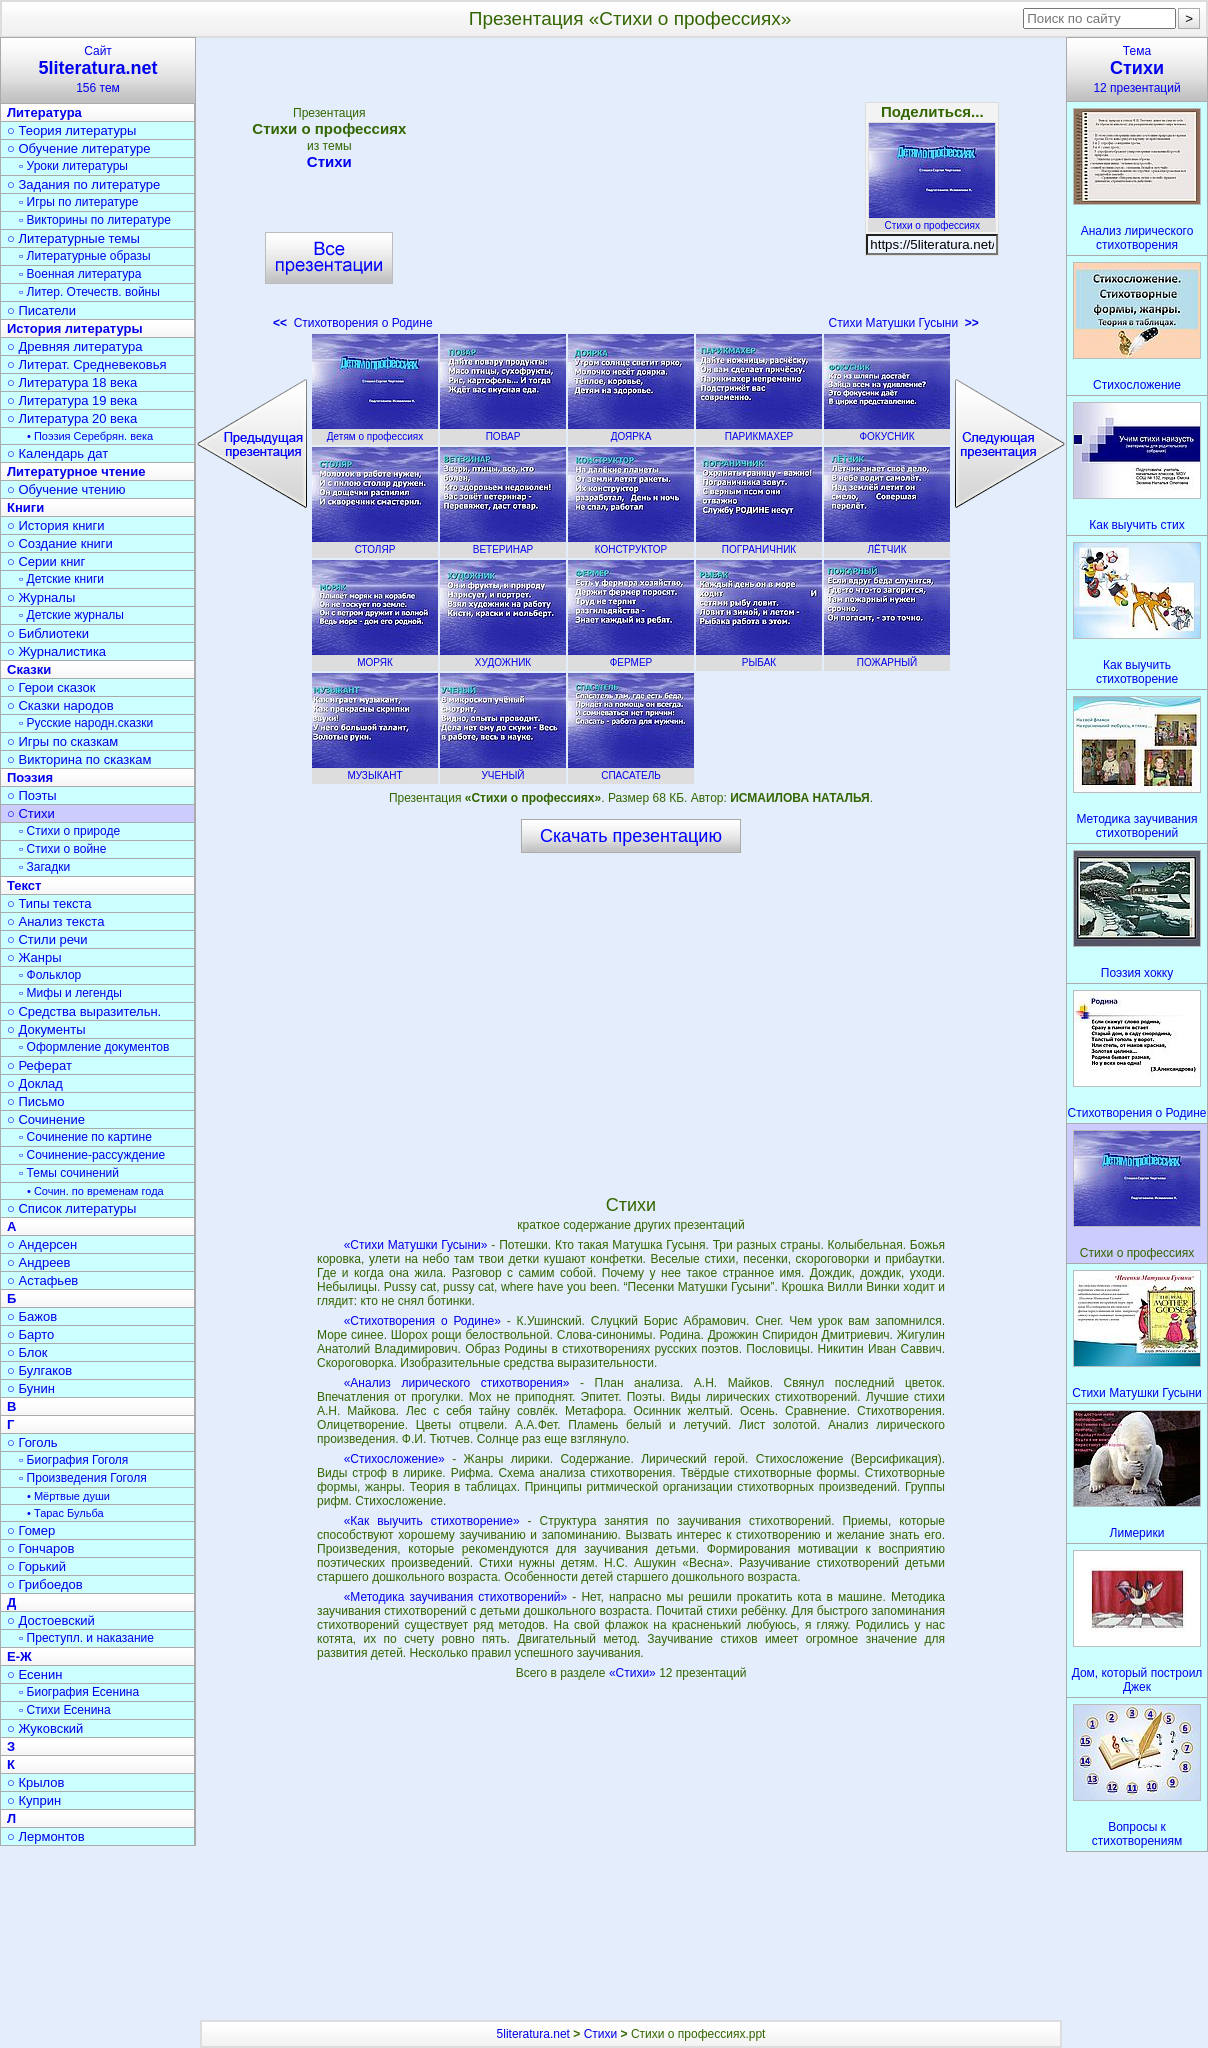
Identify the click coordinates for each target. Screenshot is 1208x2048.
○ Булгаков (39, 1370)
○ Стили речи (47, 939)
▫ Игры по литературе (78, 202)
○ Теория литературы (71, 130)
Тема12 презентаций (1137, 69)
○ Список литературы (71, 1208)
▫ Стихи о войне (62, 849)
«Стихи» (634, 1673)
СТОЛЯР (375, 544)
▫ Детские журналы (71, 615)
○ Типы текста (49, 903)
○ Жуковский (45, 1728)
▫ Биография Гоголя (73, 1460)
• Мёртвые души (68, 1496)
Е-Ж (19, 1656)
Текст (24, 885)
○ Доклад (35, 1083)
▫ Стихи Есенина (65, 1710)
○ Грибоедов (45, 1584)
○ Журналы (41, 597)
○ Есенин (34, 1674)
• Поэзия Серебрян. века (90, 436)
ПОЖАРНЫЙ (887, 657)
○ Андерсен (42, 1244)
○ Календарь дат (57, 453)
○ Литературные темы (73, 238)
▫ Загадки (44, 867)
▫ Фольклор (50, 975)
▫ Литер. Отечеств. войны (89, 292)
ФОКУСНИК (887, 431)
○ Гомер (31, 1530)
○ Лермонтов (46, 1836)
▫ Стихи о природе (69, 831)
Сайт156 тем (98, 69)
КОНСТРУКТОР (631, 544)
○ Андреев (39, 1262)
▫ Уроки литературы (73, 166)
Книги (25, 507)
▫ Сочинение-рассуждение (92, 1155)
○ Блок (27, 1352)
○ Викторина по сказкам (79, 759)
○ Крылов (35, 1782)
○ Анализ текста (55, 921)
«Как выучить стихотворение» (432, 1521)
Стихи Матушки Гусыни (904, 323)
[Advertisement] (631, 190)
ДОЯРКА (631, 431)
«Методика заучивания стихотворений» (456, 1597)
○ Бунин (31, 1388)
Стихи (329, 161)
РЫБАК (759, 657)
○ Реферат (39, 1065)
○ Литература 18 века (72, 382)
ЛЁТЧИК (887, 544)
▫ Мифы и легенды (70, 993)
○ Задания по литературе (83, 184)
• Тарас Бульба (65, 1513)
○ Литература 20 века (72, 418)
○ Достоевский (51, 1620)
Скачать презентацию (631, 836)
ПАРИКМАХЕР (759, 431)
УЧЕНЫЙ (503, 770)
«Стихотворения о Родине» (422, 1321)
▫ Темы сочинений (69, 1173)
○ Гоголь (32, 1442)
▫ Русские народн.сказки (86, 723)
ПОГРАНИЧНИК (759, 544)
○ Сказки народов (60, 705)
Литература (44, 112)
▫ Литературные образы (85, 256)
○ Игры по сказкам (62, 741)
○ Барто (30, 1334)
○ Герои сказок (51, 687)
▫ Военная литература (80, 274)
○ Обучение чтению (66, 489)
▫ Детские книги (61, 579)
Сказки (29, 669)
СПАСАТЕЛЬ (631, 770)
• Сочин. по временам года (95, 1191)
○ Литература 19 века (72, 400)
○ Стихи (31, 813)
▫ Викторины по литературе (95, 220)
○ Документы (46, 1029)
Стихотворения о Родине (353, 323)
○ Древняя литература (74, 346)
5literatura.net (533, 2034)
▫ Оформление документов (94, 1047)
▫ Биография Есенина (79, 1692)
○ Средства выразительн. (84, 1011)
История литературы (75, 328)
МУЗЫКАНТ (375, 770)
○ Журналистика (56, 651)
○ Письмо (36, 1101)
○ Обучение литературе (79, 148)
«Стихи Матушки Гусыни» (416, 1245)
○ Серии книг (46, 561)
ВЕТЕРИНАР (503, 544)
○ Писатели (41, 310)
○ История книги (56, 525)
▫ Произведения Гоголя (83, 1478)
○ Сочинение (46, 1119)
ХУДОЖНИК (503, 657)
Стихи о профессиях (932, 220)
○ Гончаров (40, 1548)
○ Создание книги (60, 543)
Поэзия (30, 777)
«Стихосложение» (394, 1459)
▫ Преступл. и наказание (86, 1638)
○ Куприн (34, 1800)
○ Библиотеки (48, 633)
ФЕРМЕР (631, 657)
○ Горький (36, 1566)
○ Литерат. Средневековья (87, 364)
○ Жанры (34, 957)
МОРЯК (375, 657)
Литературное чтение (76, 471)
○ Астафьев (42, 1280)
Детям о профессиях (375, 431)
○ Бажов (32, 1316)
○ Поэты (32, 795)
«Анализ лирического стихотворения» (457, 1383)
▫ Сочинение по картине (85, 1137)
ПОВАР (503, 431)
